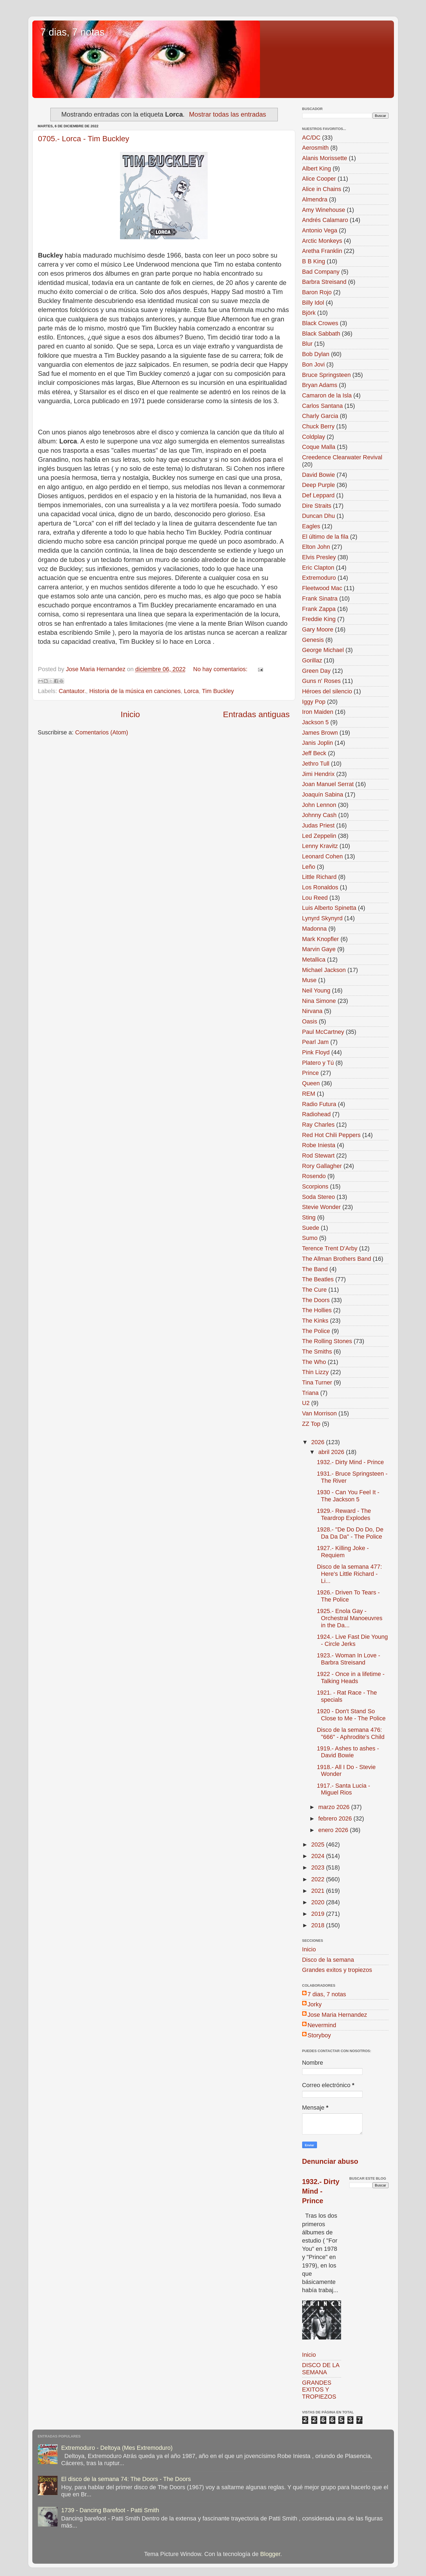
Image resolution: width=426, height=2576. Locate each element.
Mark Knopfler (320, 939)
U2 (306, 1403)
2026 (318, 1442)
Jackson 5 (315, 722)
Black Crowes (320, 323)
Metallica (313, 959)
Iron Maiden (317, 711)
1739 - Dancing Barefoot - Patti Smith (110, 2510)
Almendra (314, 199)
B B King (313, 261)
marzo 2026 (334, 1807)
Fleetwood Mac (322, 588)
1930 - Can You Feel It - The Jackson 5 (348, 1496)
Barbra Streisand (324, 281)
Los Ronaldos (320, 887)
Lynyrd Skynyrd (322, 918)
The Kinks (315, 1320)
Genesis (313, 639)
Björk (309, 312)
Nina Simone (319, 1000)
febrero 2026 (335, 1818)
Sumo (310, 1237)
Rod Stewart (318, 1155)
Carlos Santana (322, 405)
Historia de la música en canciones (135, 691)
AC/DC (311, 137)
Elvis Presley (319, 557)
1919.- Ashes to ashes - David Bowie (348, 1752)
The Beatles (318, 1279)
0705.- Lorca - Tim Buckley (83, 138)
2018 (318, 1925)
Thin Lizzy (315, 1372)
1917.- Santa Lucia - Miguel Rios (343, 1789)
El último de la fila (325, 536)
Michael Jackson (324, 970)
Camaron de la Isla (327, 395)
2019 (318, 1913)
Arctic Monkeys (322, 240)
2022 (318, 1879)
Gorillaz (312, 660)
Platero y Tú (318, 1062)
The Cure (314, 1289)
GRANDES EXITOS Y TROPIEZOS (319, 2389)
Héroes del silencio (327, 691)
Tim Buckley (218, 691)
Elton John (316, 546)
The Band (315, 1269)
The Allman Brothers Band (336, 1258)
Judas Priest (318, 825)
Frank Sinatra (320, 598)
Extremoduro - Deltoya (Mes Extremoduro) (117, 2447)
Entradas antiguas (256, 714)
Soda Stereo (318, 1196)
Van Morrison (319, 1413)
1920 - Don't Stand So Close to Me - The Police (351, 1715)
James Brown (320, 732)
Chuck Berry (318, 426)
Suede (310, 1227)
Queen (311, 1083)
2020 (318, 1902)
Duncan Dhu (318, 515)
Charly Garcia (320, 415)
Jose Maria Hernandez (337, 2014)
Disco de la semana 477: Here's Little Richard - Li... (349, 1573)
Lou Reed (315, 897)
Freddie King (319, 619)
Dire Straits (316, 505)
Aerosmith (315, 147)
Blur (307, 343)
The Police (316, 1331)
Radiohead (316, 1114)
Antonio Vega (319, 230)
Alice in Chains (321, 189)
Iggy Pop (313, 701)
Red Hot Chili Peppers (331, 1135)
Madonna (314, 928)
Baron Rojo (317, 292)
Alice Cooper (319, 178)
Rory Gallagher (322, 1165)
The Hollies (317, 1310)
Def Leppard (318, 495)
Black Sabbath (321, 333)
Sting (309, 1217)
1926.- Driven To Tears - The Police (348, 1596)
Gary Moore (317, 629)
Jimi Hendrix (318, 774)
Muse (309, 980)
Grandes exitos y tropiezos (337, 1969)
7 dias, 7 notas (73, 32)
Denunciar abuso (330, 2161)
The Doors (316, 1300)
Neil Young (316, 990)
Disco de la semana (328, 1959)
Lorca (191, 691)
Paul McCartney (323, 1031)
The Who (314, 1361)
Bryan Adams (319, 385)
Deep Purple (318, 484)
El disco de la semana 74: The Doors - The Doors (126, 2479)
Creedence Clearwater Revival (342, 457)
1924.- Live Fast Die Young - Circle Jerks (352, 1640)
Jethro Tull (316, 763)
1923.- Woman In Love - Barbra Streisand (348, 1659)
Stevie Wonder (321, 1207)
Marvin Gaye (319, 949)
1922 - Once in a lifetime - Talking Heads (350, 1677)
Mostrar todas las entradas (227, 114)
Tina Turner (317, 1382)
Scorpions (315, 1186)
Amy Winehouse (323, 209)
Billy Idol (313, 302)
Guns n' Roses (321, 680)
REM (308, 1093)
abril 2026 (332, 1452)
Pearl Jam (315, 1042)
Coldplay (313, 436)
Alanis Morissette (324, 158)
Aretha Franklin (322, 250)
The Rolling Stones (327, 1341)
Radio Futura (319, 1104)
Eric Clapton (318, 567)
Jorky (315, 2004)
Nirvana (312, 1011)
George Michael (323, 650)
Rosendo (314, 1176)
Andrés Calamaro (325, 220)
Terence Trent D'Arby (330, 1248)
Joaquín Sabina (322, 794)
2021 (318, 1890)
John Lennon (319, 804)
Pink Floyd (316, 1052)
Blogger (270, 2554)
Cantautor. (72, 691)
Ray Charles (318, 1124)
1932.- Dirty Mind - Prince (350, 1462)
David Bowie (318, 474)
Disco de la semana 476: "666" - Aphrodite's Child (350, 1733)
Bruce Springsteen (326, 374)
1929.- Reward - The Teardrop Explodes (344, 1514)
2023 (318, 1867)
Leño (308, 866)
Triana (310, 1392)
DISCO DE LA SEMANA (320, 2369)
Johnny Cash (319, 815)
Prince (310, 1072)
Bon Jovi (313, 364)
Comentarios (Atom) (101, 732)
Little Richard (319, 876)
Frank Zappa (319, 608)
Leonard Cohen (322, 856)
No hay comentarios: (221, 669)
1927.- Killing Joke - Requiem (343, 1552)
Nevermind (322, 2025)
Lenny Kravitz (320, 846)
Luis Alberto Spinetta (329, 907)
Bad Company (321, 271)
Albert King (316, 168)
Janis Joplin (317, 742)
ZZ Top (311, 1423)
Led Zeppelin (319, 835)
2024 (318, 1856)
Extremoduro (319, 577)
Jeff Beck (314, 753)
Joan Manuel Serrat (328, 784)
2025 (318, 1844)
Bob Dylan (316, 354)
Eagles (311, 526)
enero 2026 (334, 1830)
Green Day (316, 670)
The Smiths (317, 1351)
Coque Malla (318, 446)
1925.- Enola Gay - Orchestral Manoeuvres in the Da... (349, 1618)
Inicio (130, 714)
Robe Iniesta (318, 1145)
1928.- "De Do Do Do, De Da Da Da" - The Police (350, 1533)
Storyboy (319, 2035)
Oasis (309, 1021)
